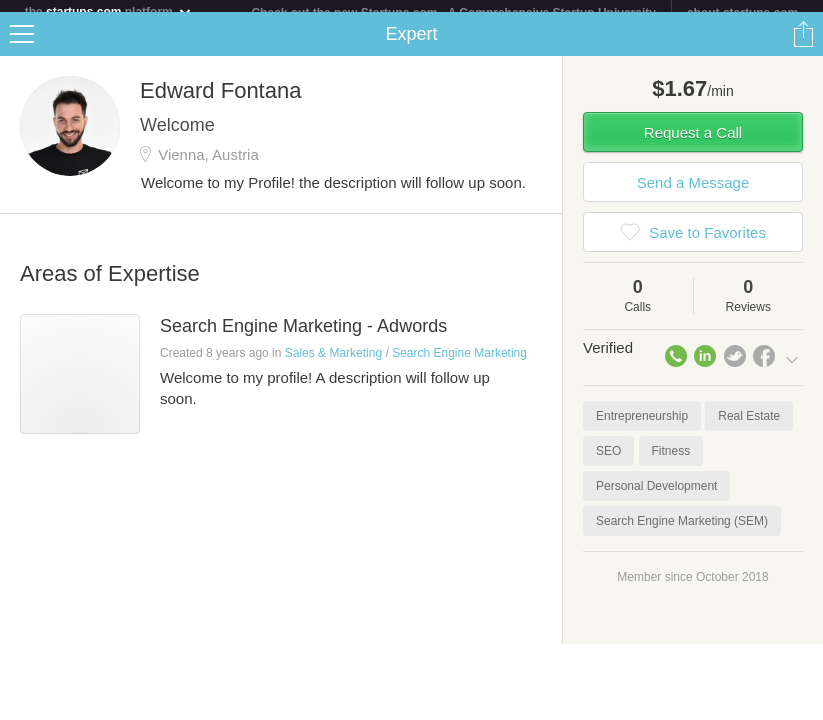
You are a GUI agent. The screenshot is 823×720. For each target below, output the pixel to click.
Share (803, 46)
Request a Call (693, 144)
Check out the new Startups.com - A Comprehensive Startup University (453, 13)
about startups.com (742, 13)
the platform (109, 11)
